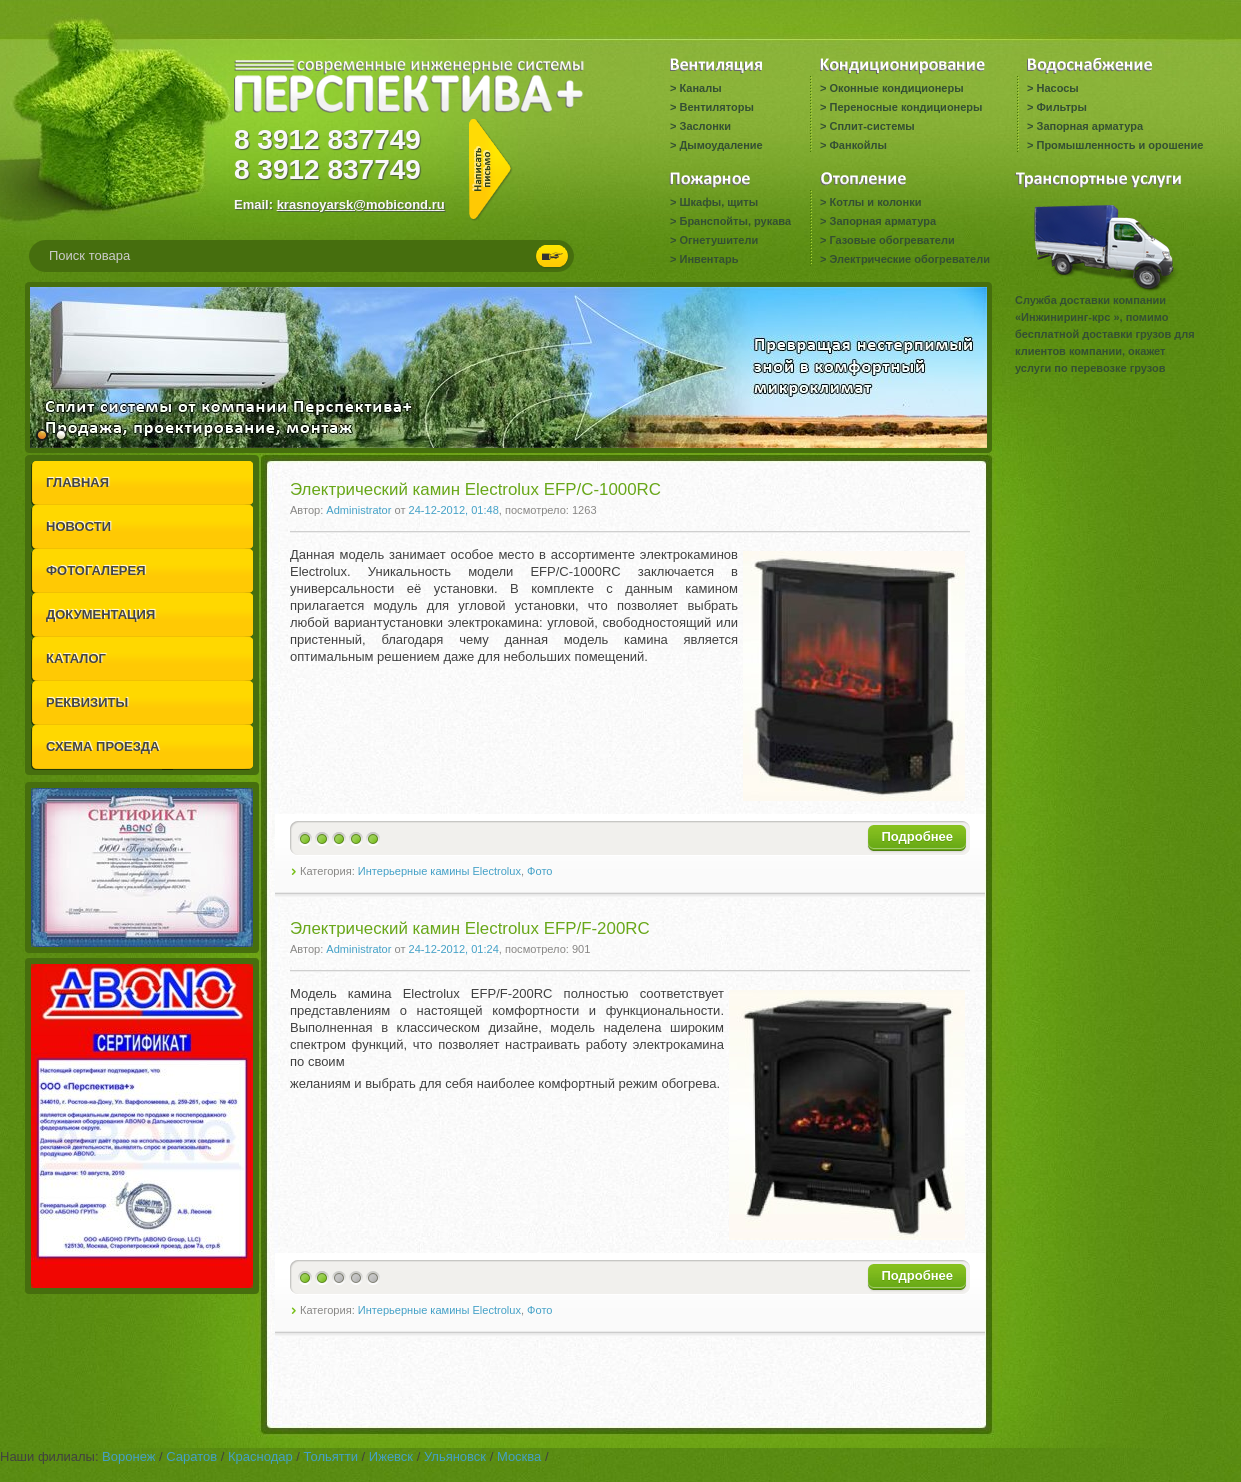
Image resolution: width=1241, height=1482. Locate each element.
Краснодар (260, 1456)
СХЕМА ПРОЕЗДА (102, 746)
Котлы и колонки (875, 202)
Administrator (358, 510)
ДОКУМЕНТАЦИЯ (100, 614)
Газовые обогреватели (891, 240)
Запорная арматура (1089, 126)
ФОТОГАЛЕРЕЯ (96, 570)
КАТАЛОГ (76, 658)
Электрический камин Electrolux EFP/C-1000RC (475, 489)
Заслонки (705, 126)
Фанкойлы (857, 145)
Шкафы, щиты (718, 202)
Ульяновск (455, 1456)
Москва (519, 1456)
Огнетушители (718, 240)
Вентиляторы (716, 107)
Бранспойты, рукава (735, 221)
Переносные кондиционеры (905, 107)
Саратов (191, 1456)
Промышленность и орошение (1119, 145)
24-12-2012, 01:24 (454, 949)
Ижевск (391, 1456)
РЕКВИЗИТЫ (87, 702)
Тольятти (331, 1456)
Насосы (1057, 88)
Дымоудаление (720, 145)
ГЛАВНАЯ (77, 482)
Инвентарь (708, 259)
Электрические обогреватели (909, 259)
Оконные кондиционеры (896, 88)
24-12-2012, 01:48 (454, 510)
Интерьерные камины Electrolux (439, 871)
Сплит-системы (871, 126)
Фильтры (1061, 107)
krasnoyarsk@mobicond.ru (361, 204)
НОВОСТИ (78, 526)
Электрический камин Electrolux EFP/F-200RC (470, 928)
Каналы (700, 88)
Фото (539, 871)
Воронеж (128, 1456)
